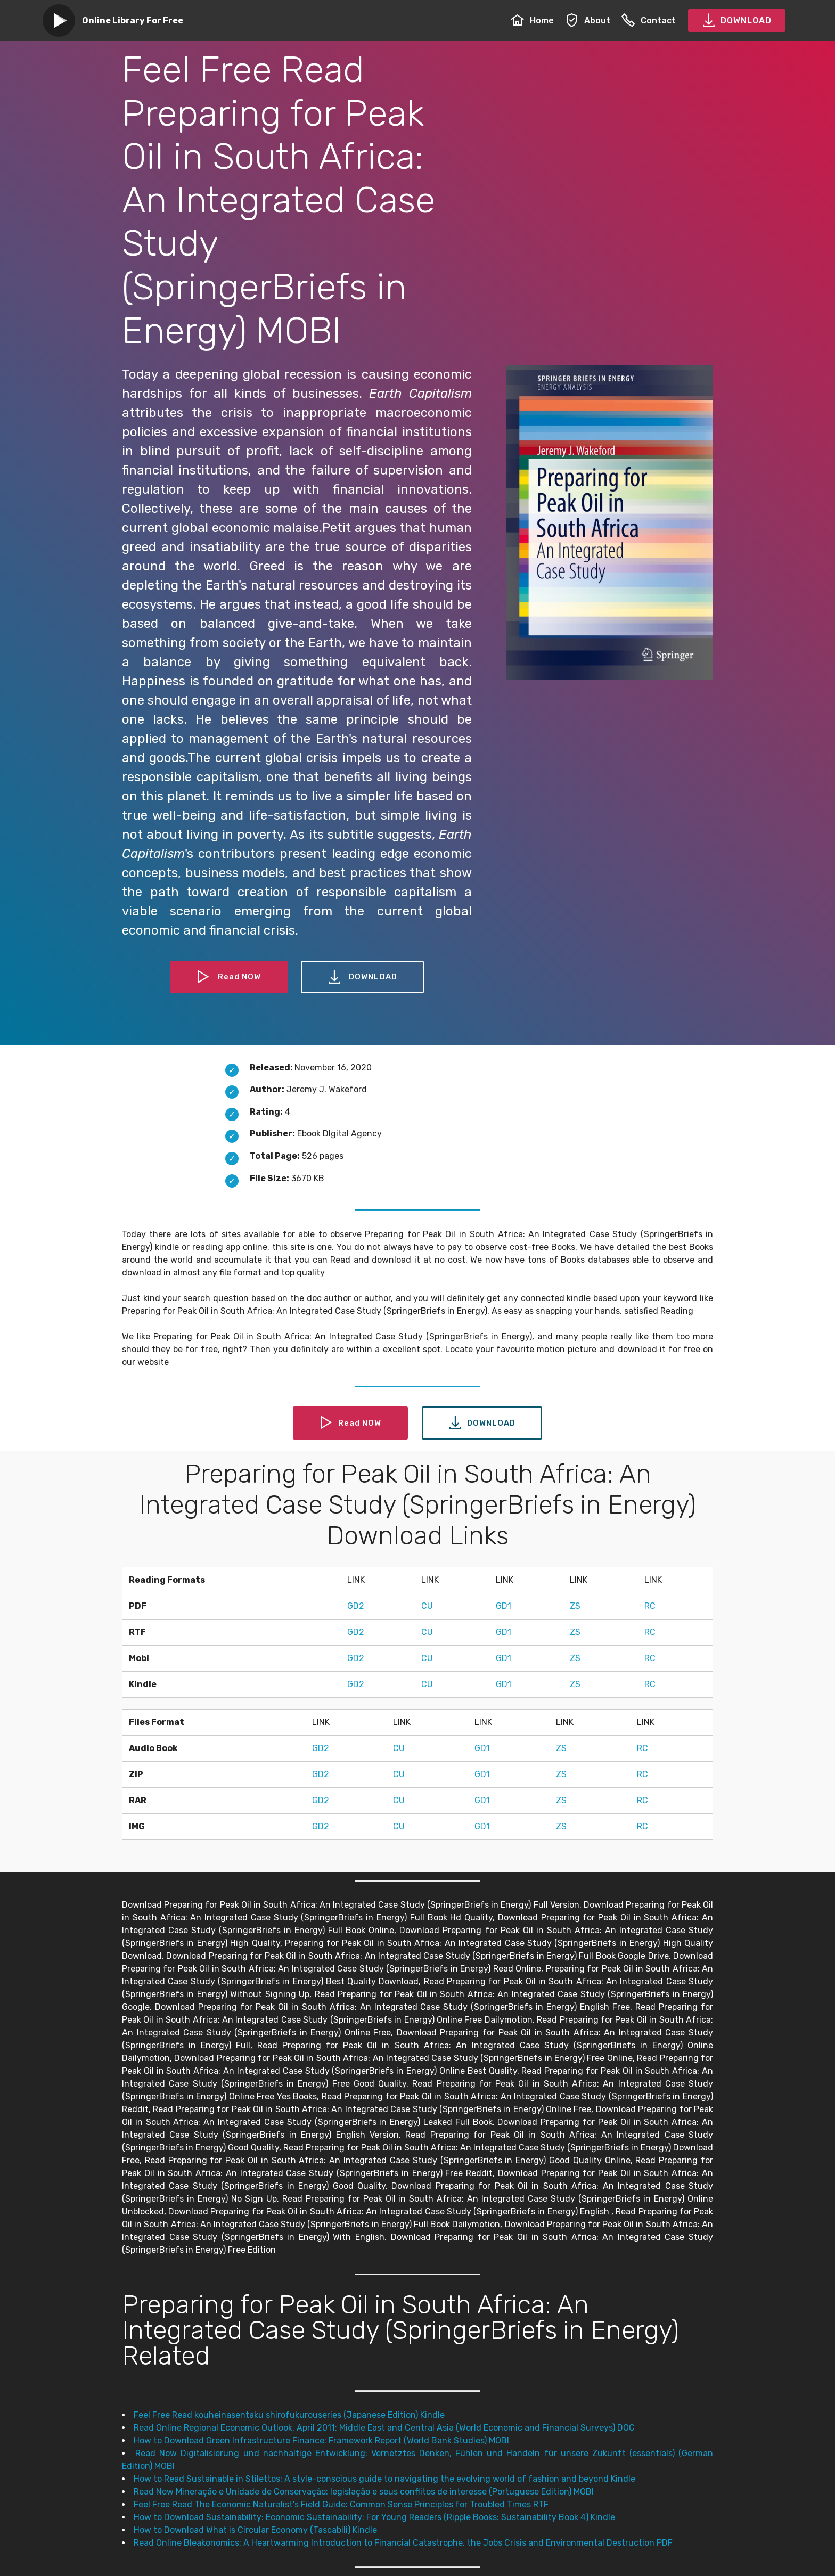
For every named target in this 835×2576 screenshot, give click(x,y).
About (587, 20)
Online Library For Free (132, 20)
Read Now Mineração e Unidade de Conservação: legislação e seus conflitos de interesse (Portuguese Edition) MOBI (364, 2492)
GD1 (503, 1606)
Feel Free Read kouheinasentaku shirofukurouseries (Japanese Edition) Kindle (289, 2415)
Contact (648, 20)
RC (650, 1606)
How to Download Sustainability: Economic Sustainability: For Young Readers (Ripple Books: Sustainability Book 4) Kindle (374, 2517)
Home (532, 20)
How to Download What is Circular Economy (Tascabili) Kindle (255, 2530)
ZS (575, 1606)
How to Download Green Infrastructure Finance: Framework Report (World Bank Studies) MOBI (321, 2440)
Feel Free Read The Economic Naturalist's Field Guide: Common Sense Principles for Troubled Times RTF (341, 2504)
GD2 (355, 1606)
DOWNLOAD (737, 21)
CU (427, 1606)
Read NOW (227, 977)
